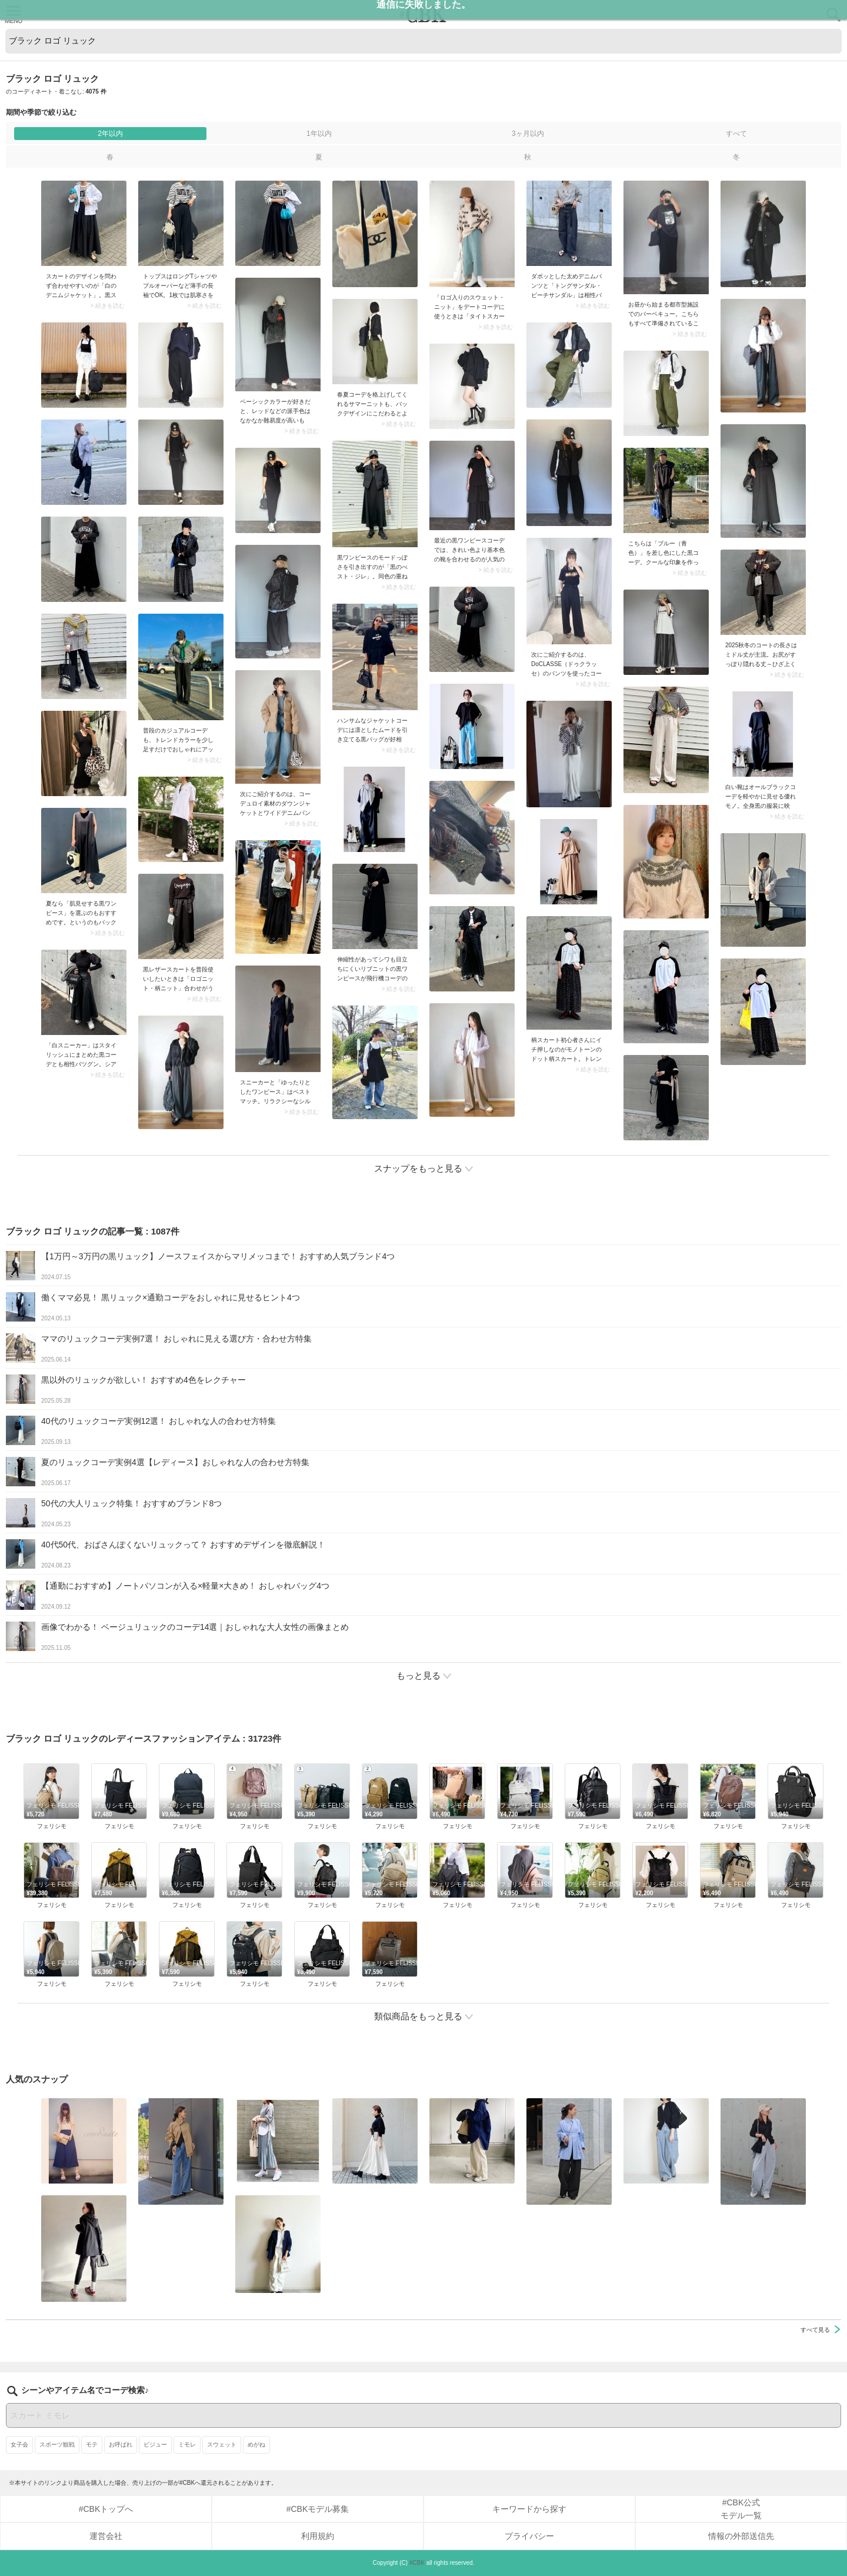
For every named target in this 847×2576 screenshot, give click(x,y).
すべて (736, 133)
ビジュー (155, 2444)
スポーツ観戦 (57, 2444)
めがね (256, 2444)
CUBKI (423, 14)
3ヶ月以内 (528, 133)
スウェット (221, 2444)
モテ (92, 2444)
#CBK (417, 2563)
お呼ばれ (120, 2444)
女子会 (19, 2444)
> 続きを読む (107, 306)
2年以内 (110, 133)
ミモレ (187, 2444)
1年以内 (319, 133)
